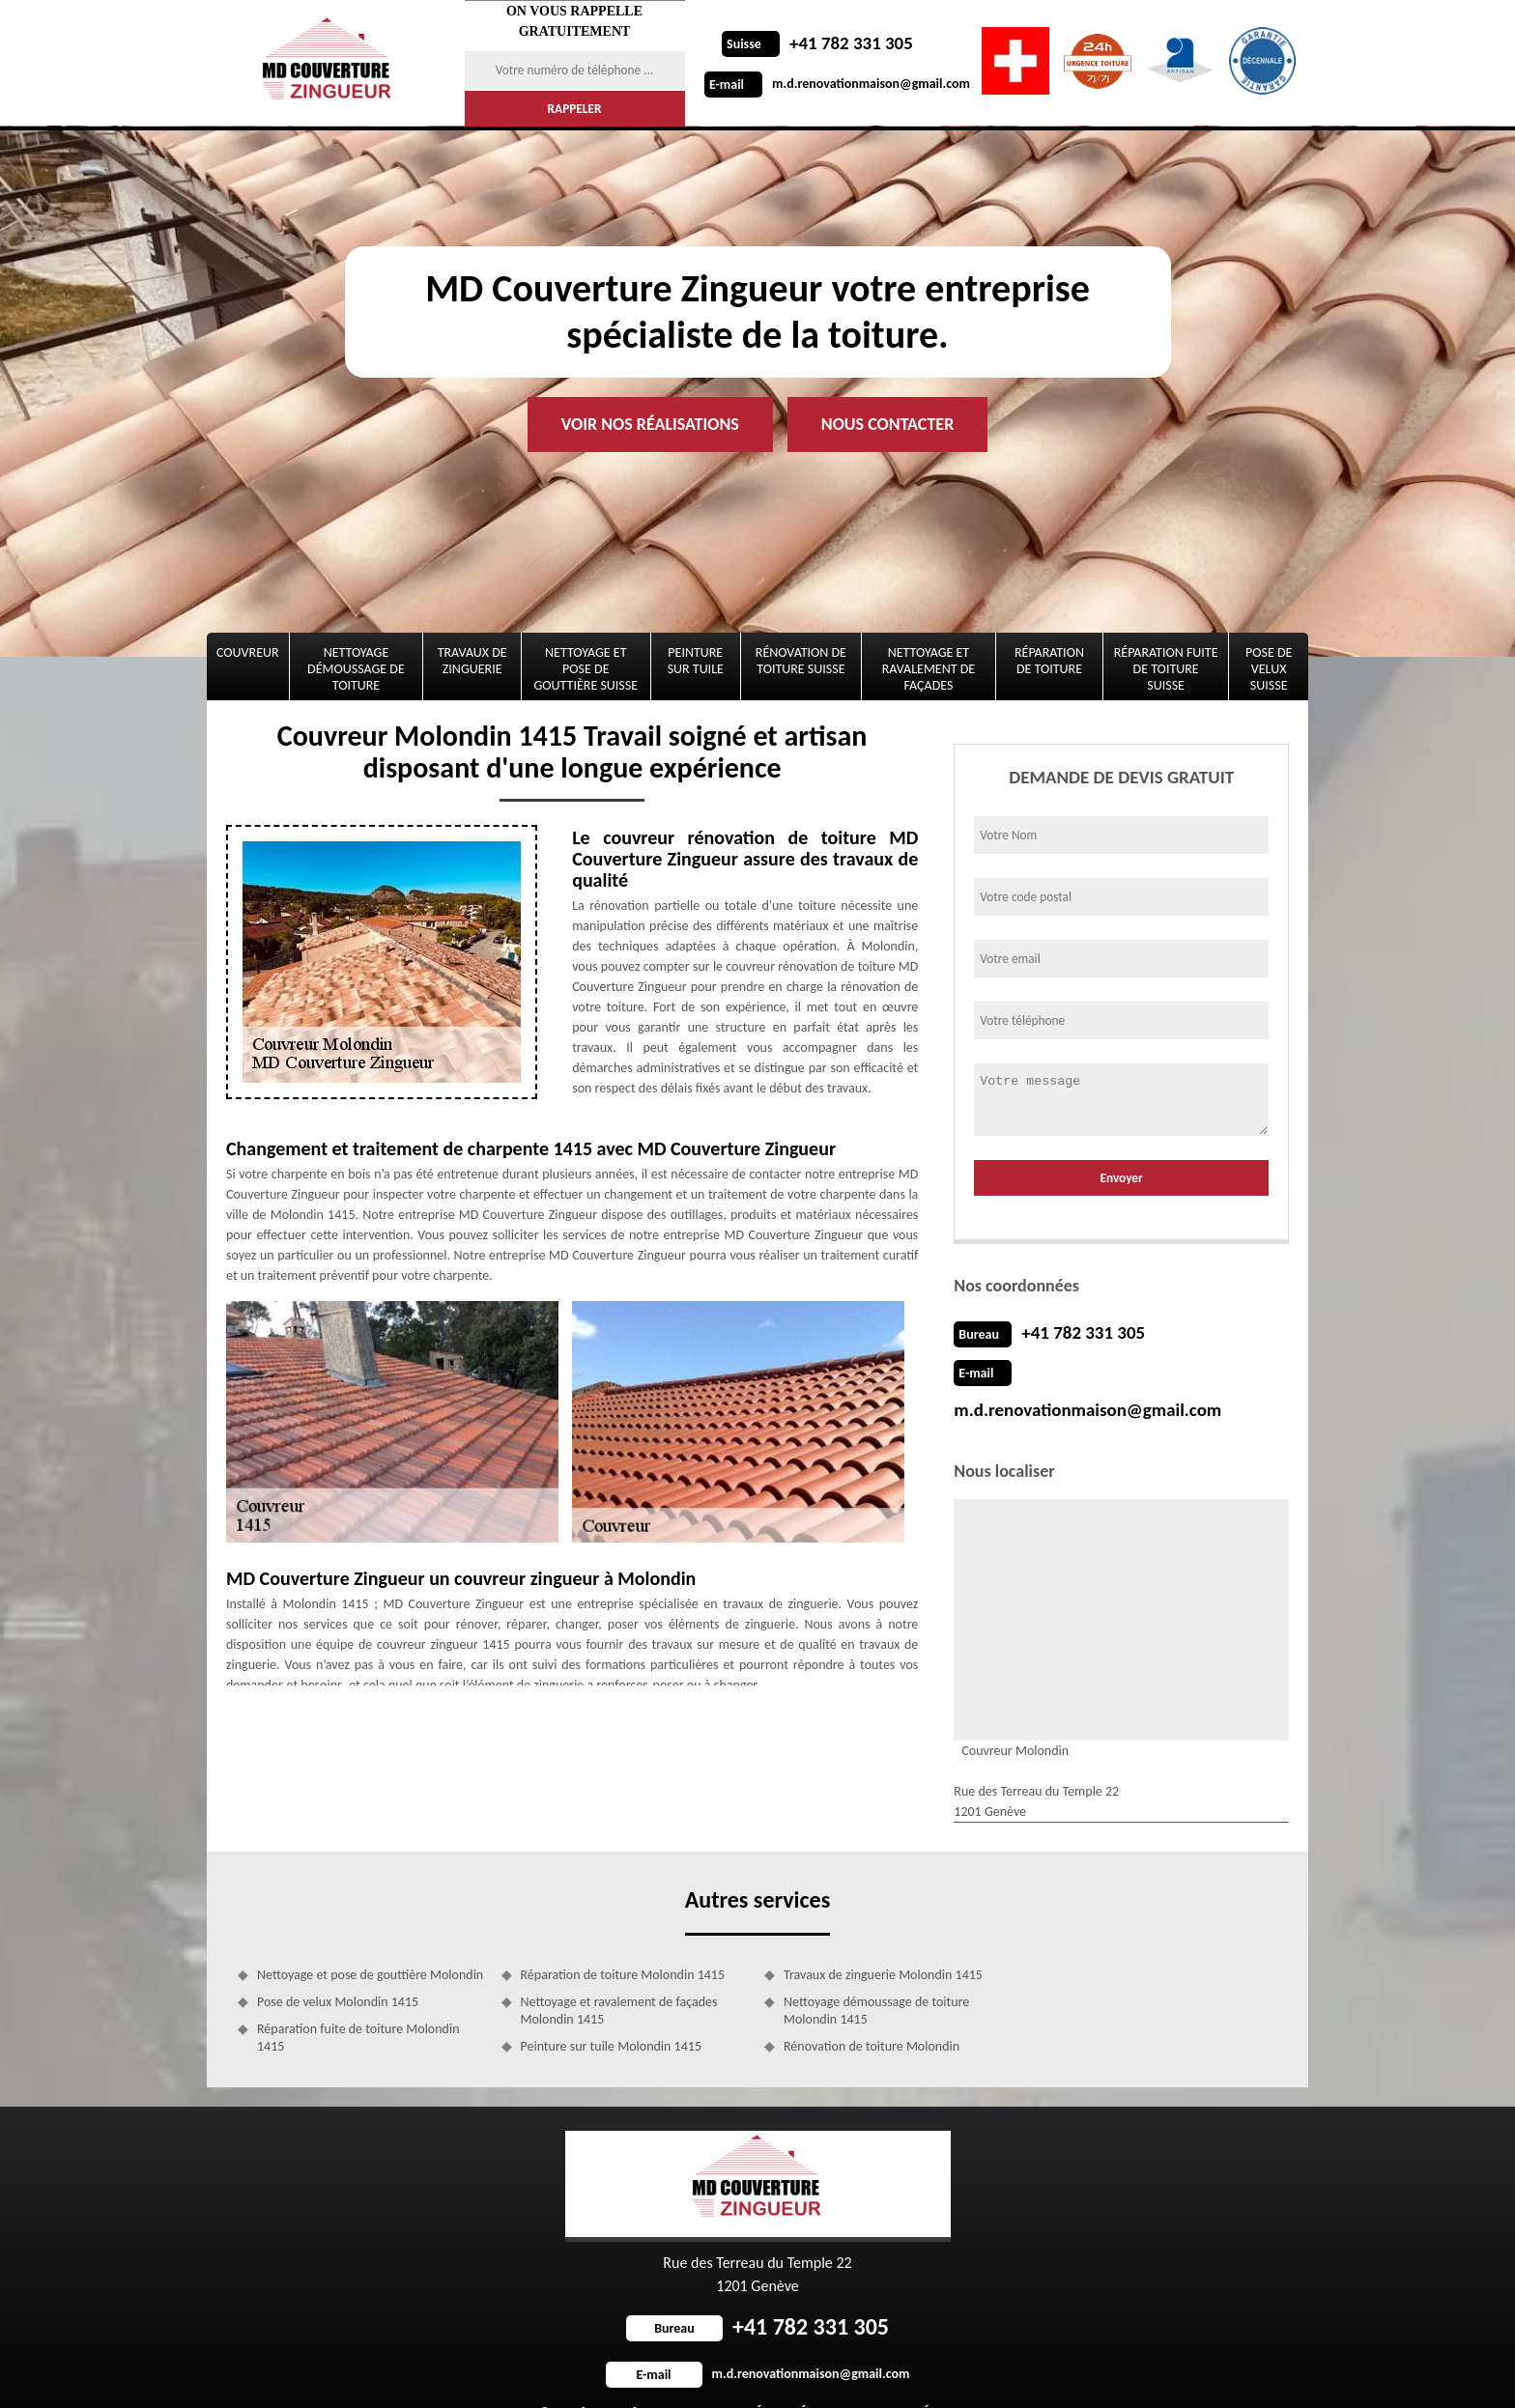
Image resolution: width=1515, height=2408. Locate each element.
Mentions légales (904, 2374)
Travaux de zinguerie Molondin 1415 (883, 1936)
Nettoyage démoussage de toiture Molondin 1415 (876, 1972)
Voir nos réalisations (650, 424)
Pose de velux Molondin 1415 (337, 1963)
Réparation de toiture (1049, 660)
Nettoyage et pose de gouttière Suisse (586, 669)
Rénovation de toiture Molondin (871, 2007)
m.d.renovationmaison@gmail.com (837, 83)
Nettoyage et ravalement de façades (928, 669)
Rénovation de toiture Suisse (801, 660)
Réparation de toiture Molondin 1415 (623, 1936)
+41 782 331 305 (814, 43)
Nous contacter (887, 424)
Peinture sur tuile (696, 660)
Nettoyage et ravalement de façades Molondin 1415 (619, 1972)
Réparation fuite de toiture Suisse (1166, 669)
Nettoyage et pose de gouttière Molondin (370, 1936)
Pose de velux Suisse (1268, 669)
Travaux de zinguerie (472, 660)
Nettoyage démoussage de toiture (356, 669)
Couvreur (247, 652)
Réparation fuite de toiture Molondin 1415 (358, 1999)
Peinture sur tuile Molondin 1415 (611, 2007)
